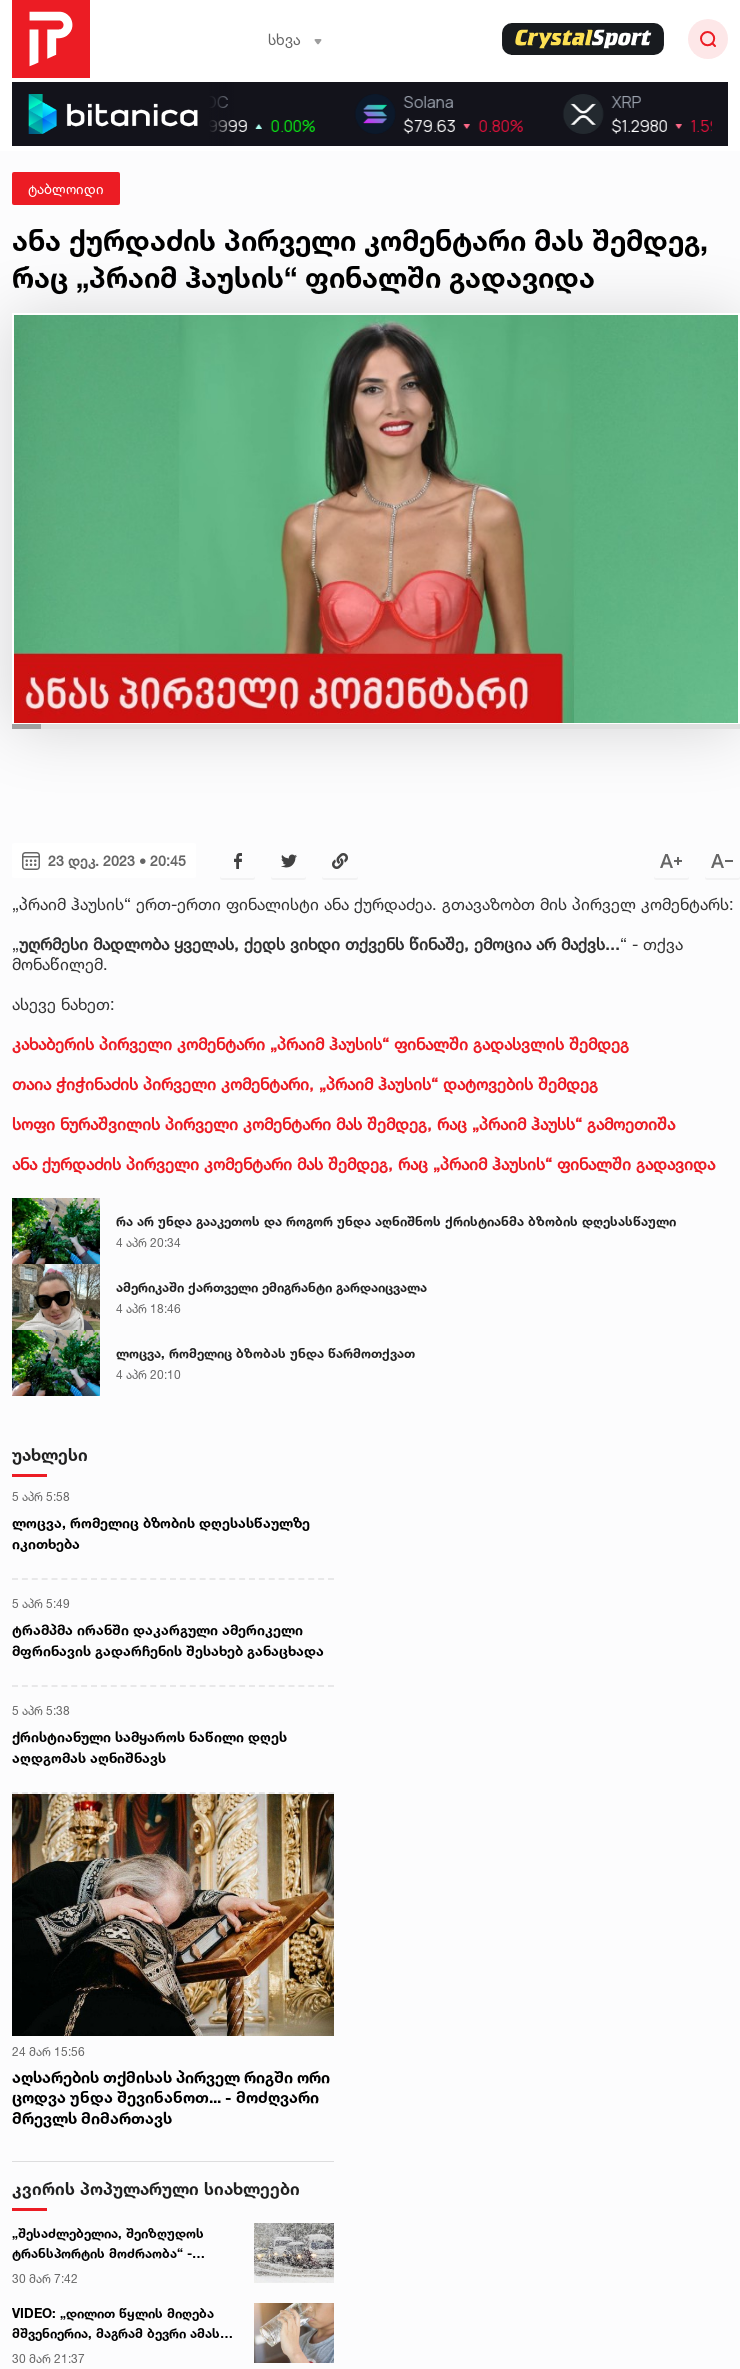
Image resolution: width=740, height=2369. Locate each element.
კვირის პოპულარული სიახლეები (156, 2188)
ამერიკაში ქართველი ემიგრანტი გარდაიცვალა (271, 1287)
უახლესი (50, 1454)
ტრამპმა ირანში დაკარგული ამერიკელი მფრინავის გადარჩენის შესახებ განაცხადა (168, 1640)
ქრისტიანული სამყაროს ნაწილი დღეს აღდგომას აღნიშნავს (149, 1747)
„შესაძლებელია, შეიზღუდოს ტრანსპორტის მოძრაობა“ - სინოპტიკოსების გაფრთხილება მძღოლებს (117, 2244)
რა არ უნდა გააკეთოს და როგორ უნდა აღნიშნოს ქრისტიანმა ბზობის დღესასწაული (396, 1221)
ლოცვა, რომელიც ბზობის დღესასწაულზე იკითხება (161, 1533)
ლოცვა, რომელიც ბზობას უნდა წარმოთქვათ (265, 1353)
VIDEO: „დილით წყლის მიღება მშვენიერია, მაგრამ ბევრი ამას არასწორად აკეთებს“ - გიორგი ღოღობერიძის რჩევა (116, 2324)
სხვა (295, 39)
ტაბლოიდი (66, 188)
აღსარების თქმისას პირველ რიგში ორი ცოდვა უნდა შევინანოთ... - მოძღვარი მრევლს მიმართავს (171, 2098)
